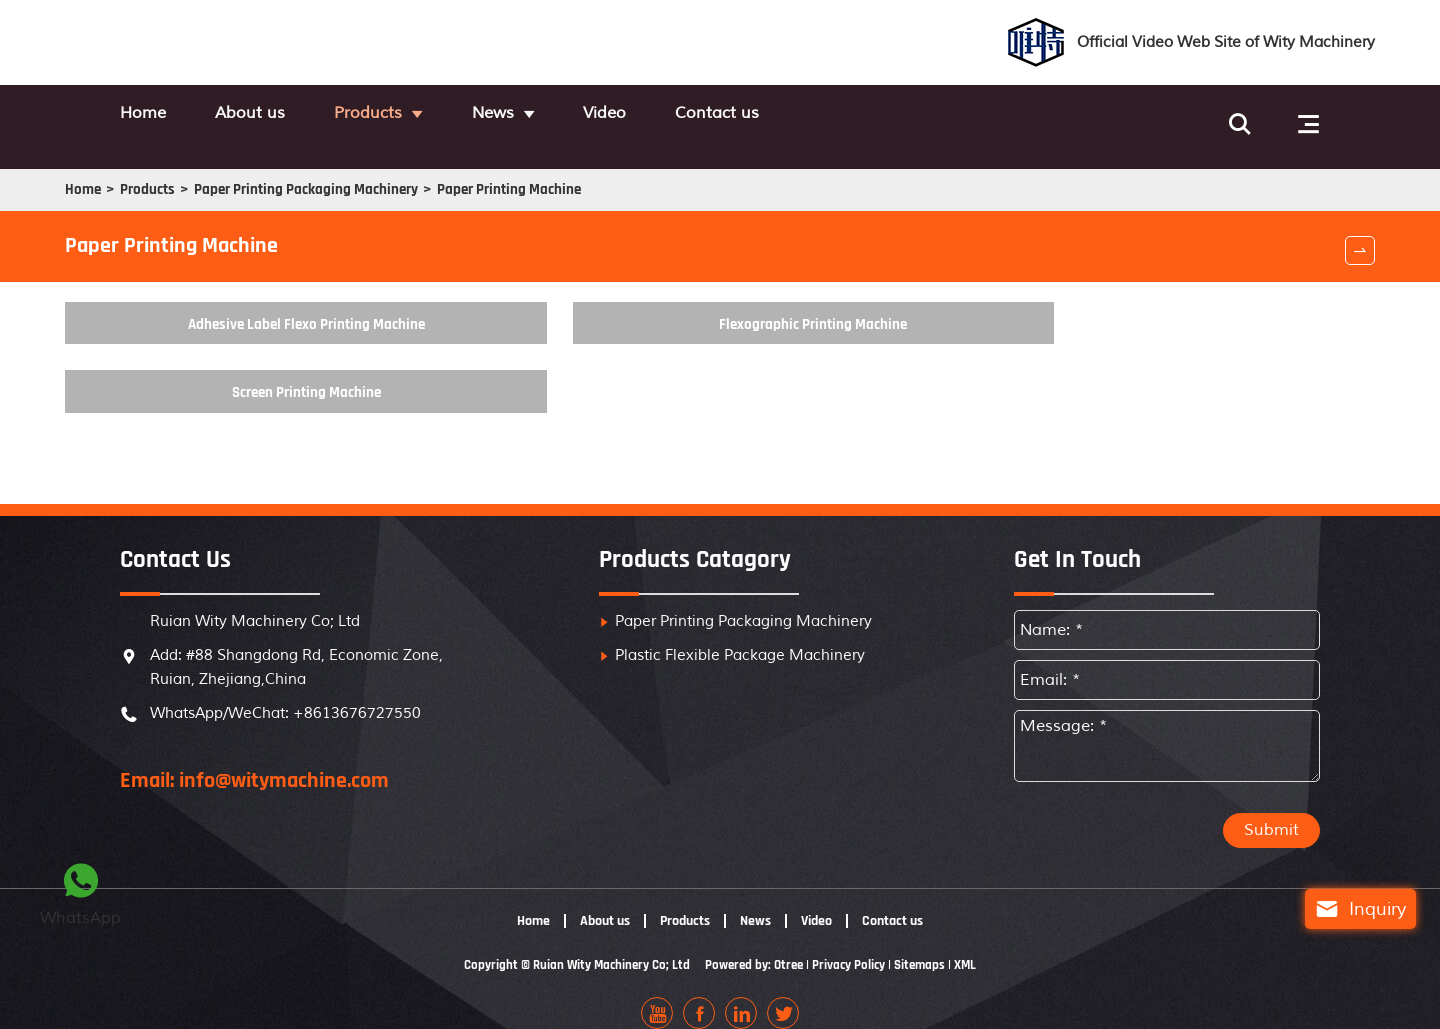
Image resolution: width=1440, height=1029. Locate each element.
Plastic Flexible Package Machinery (740, 635)
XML (978, 945)
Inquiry (1344, 909)
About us (280, 115)
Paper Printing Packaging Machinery (396, 173)
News (577, 115)
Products (426, 115)
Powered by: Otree (754, 945)
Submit (1271, 811)
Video (715, 115)
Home (146, 115)
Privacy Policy (855, 945)
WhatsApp (80, 891)
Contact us (854, 115)
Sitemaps (930, 945)
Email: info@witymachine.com (254, 761)
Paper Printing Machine (631, 173)
